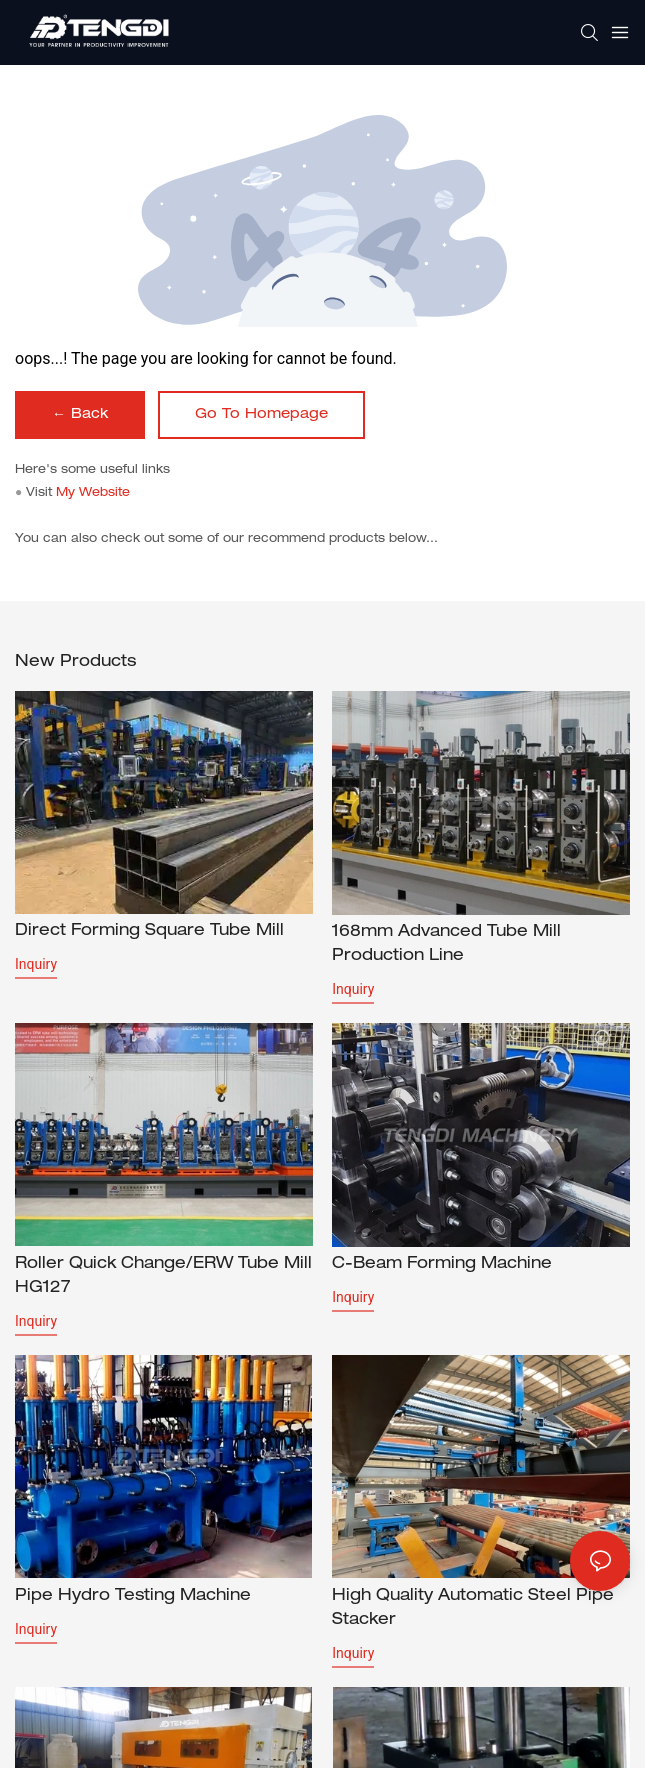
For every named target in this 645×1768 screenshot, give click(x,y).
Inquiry (36, 964)
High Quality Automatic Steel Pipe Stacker (473, 1611)
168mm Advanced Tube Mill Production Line (446, 945)
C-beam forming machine (442, 1265)
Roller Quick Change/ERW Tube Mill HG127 (163, 1277)
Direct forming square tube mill (149, 932)
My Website (93, 493)
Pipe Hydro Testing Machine (133, 1599)
